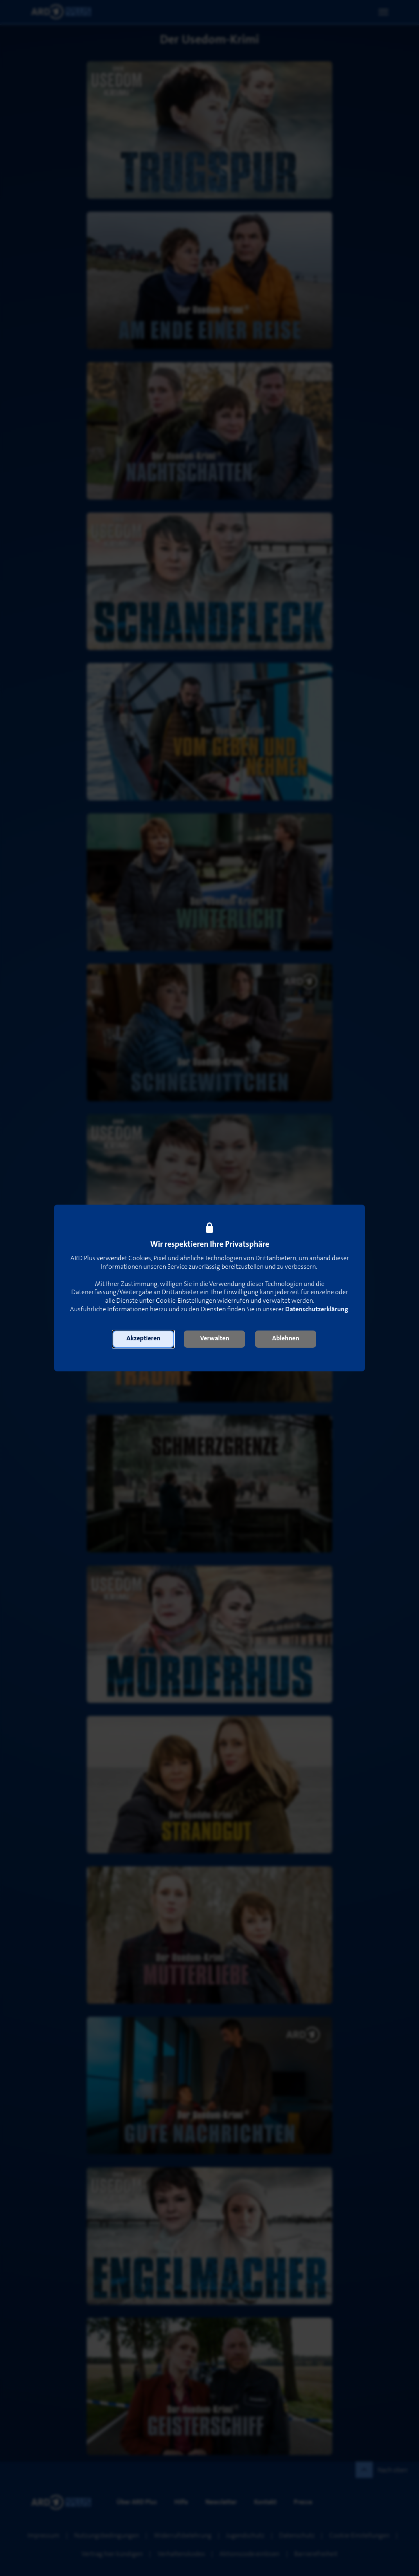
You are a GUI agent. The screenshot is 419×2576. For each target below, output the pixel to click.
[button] (143, 1339)
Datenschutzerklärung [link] (316, 1309)
